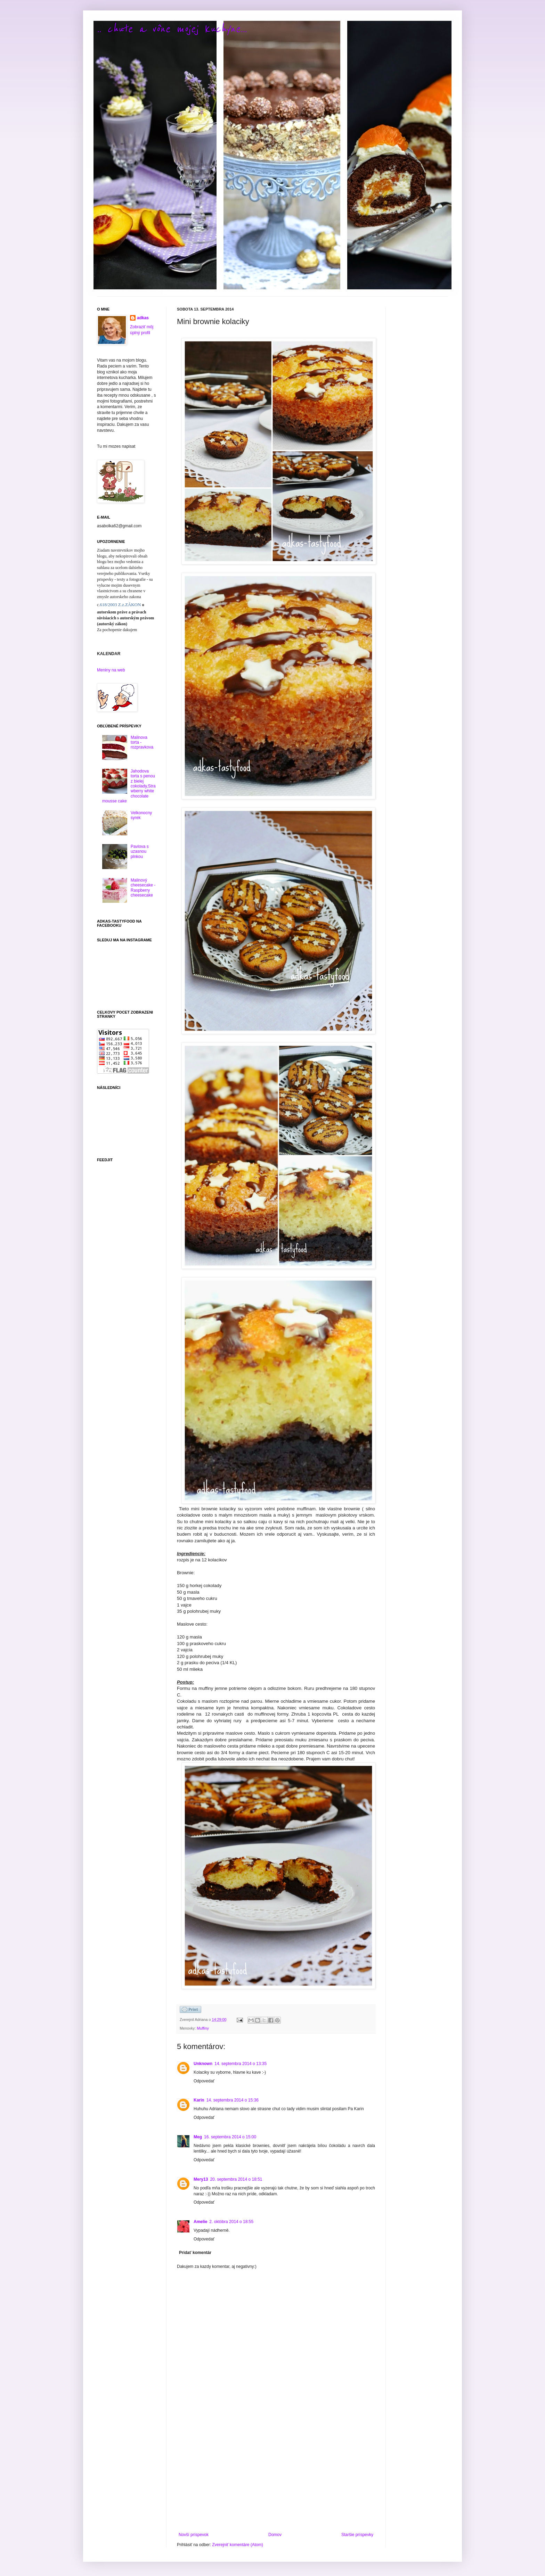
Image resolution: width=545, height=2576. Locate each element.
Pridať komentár (195, 2252)
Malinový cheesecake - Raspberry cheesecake (143, 888)
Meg (198, 2137)
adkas (143, 317)
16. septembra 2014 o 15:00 (230, 2137)
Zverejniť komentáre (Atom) (237, 2544)
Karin (199, 2100)
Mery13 (201, 2179)
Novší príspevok (194, 2534)
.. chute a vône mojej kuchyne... (172, 29)
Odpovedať (204, 2081)
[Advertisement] (276, 2475)
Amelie (200, 2221)
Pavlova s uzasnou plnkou (140, 851)
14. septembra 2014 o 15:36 (232, 2100)
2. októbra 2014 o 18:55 (231, 2221)
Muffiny (203, 2028)
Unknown (203, 2063)
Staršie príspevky (357, 2534)
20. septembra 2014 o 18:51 (236, 2179)
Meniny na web (111, 670)
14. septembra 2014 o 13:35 (240, 2063)
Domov (275, 2534)
